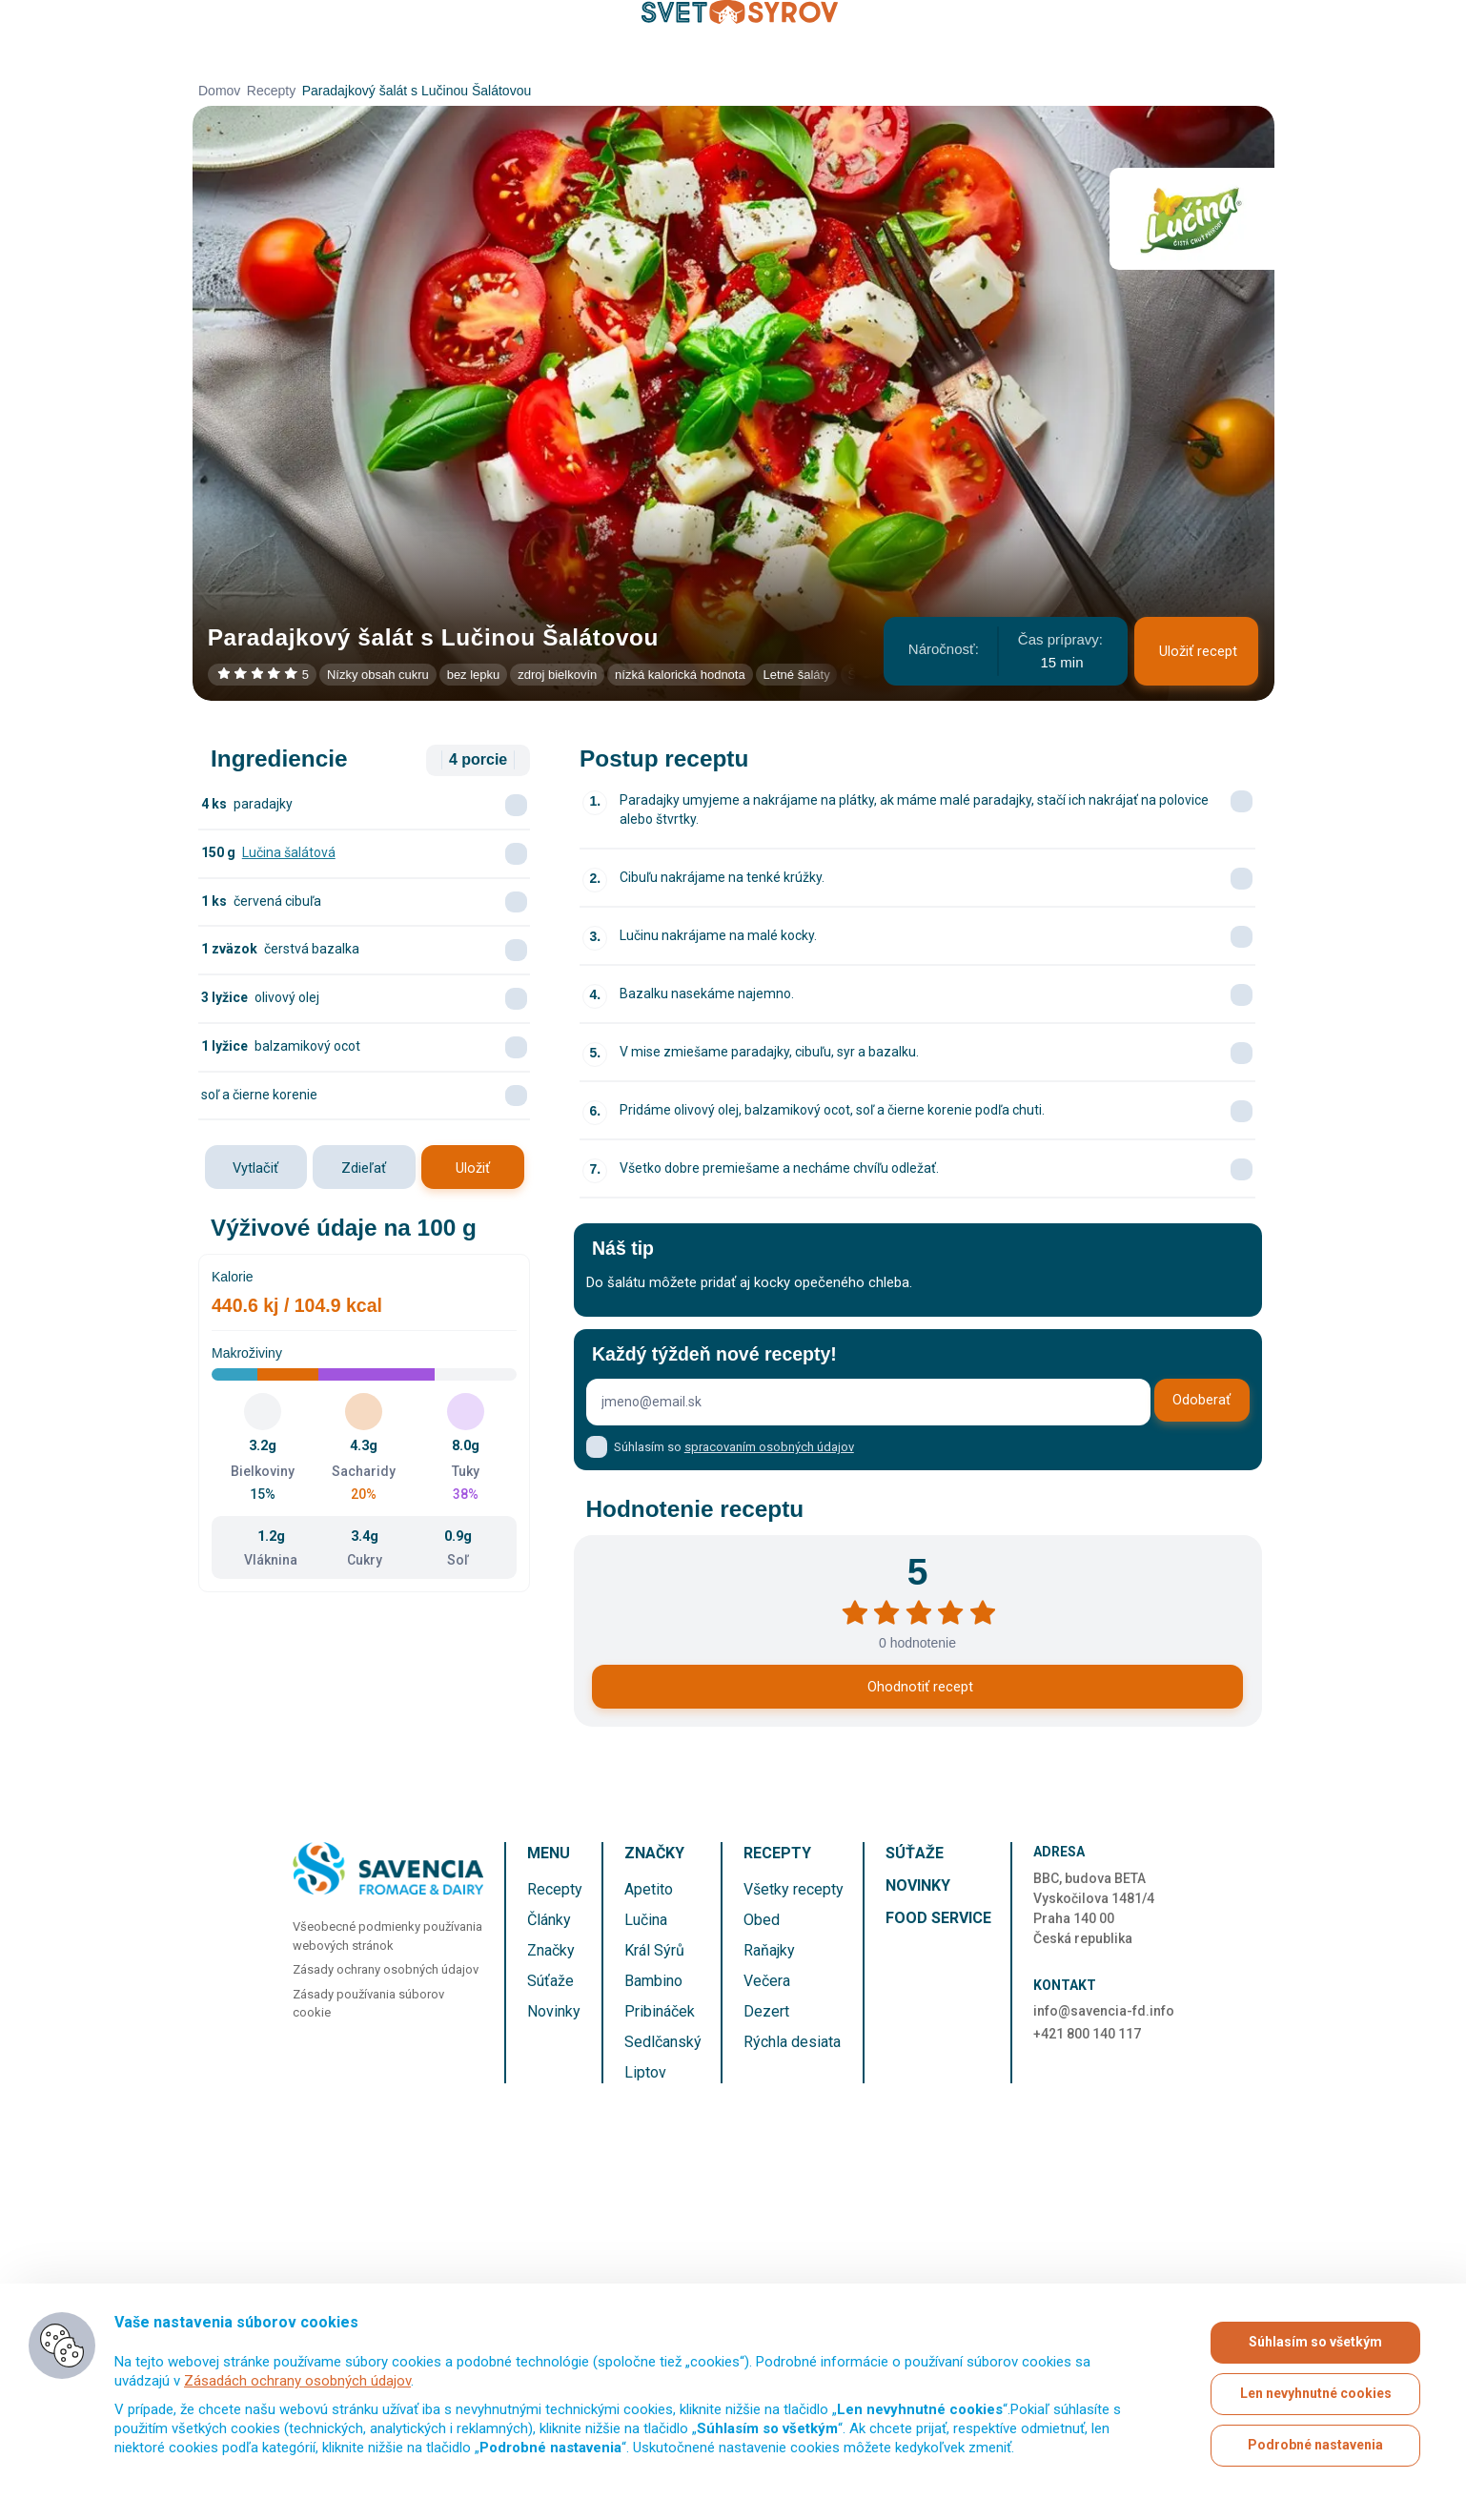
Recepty (271, 90)
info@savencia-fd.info (1103, 2010)
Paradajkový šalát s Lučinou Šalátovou (416, 90)
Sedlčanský (663, 2042)
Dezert (766, 2011)
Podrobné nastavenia (1315, 2445)
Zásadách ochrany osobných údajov (297, 2380)
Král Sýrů (654, 1950)
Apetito (648, 1889)
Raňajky (769, 1950)
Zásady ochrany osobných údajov (385, 1969)
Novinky (553, 2011)
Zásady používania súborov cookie (368, 2003)
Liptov (645, 2072)
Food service (938, 1918)
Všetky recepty (793, 1889)
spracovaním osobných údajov (769, 1447)
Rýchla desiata (792, 2042)
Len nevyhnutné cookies (1316, 2394)
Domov (219, 90)
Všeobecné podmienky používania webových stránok (387, 1936)
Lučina (645, 1920)
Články (549, 1920)
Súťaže (550, 1981)
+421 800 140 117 (1087, 2033)
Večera (766, 1981)
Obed (761, 1920)
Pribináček (659, 2011)
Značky (551, 1950)
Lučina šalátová (289, 852)
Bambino (653, 1981)
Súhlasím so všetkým (1315, 2342)
